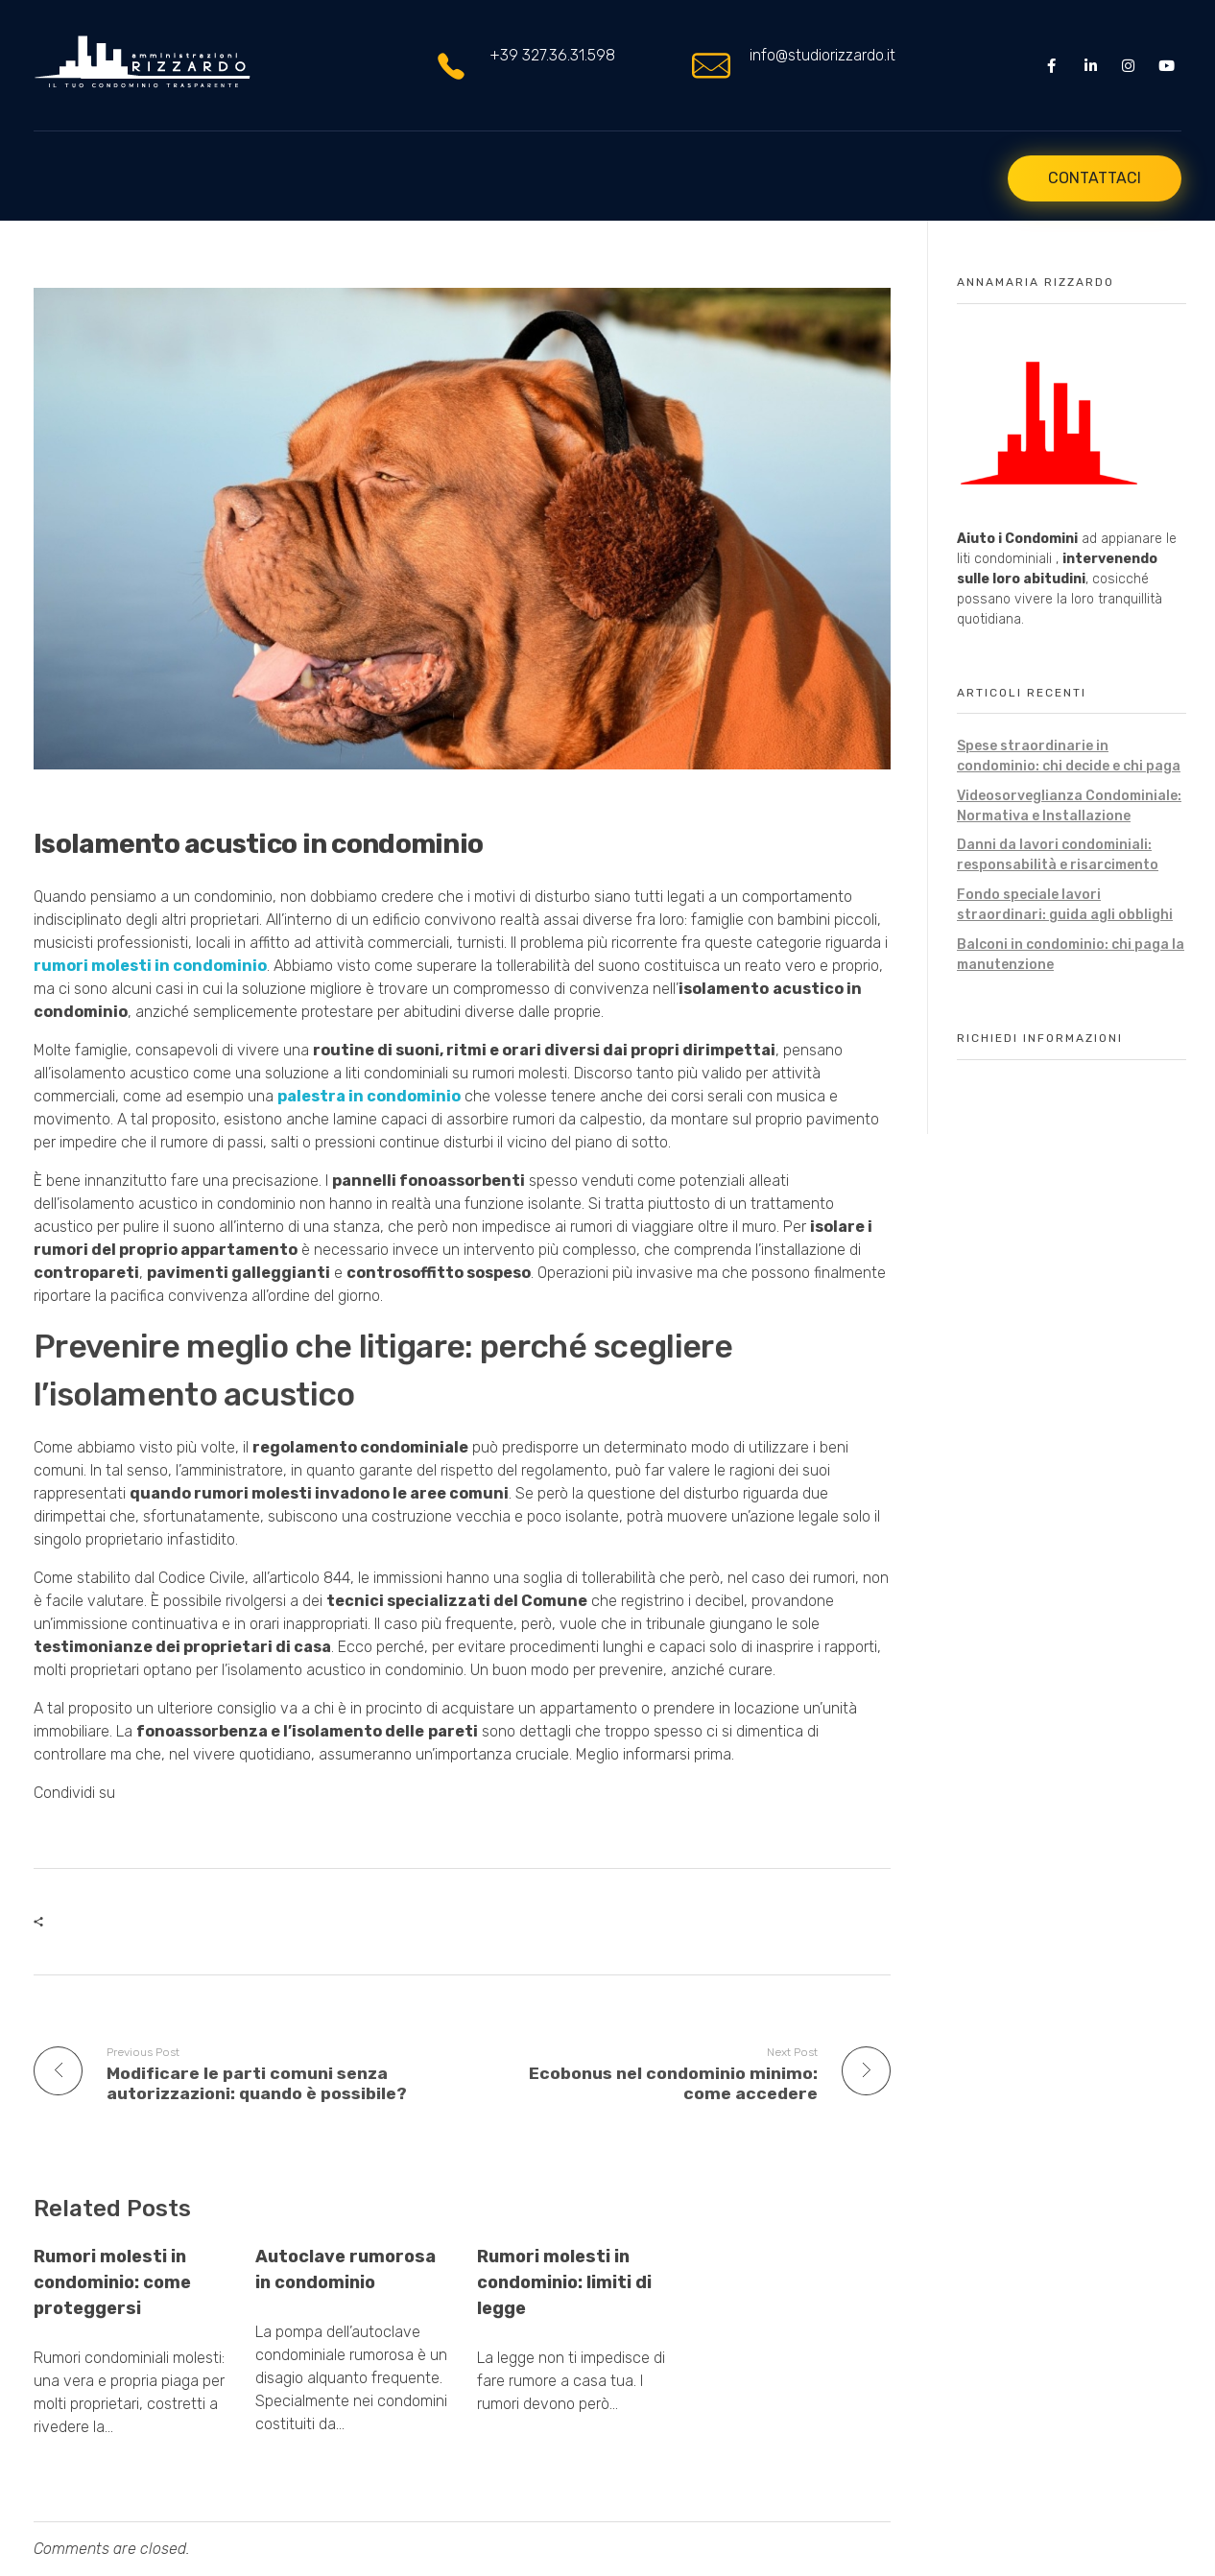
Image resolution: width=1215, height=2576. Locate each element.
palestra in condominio (369, 1097)
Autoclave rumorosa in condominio (345, 2269)
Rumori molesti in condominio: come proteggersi (112, 2282)
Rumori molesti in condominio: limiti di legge (564, 2282)
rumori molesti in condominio (150, 966)
